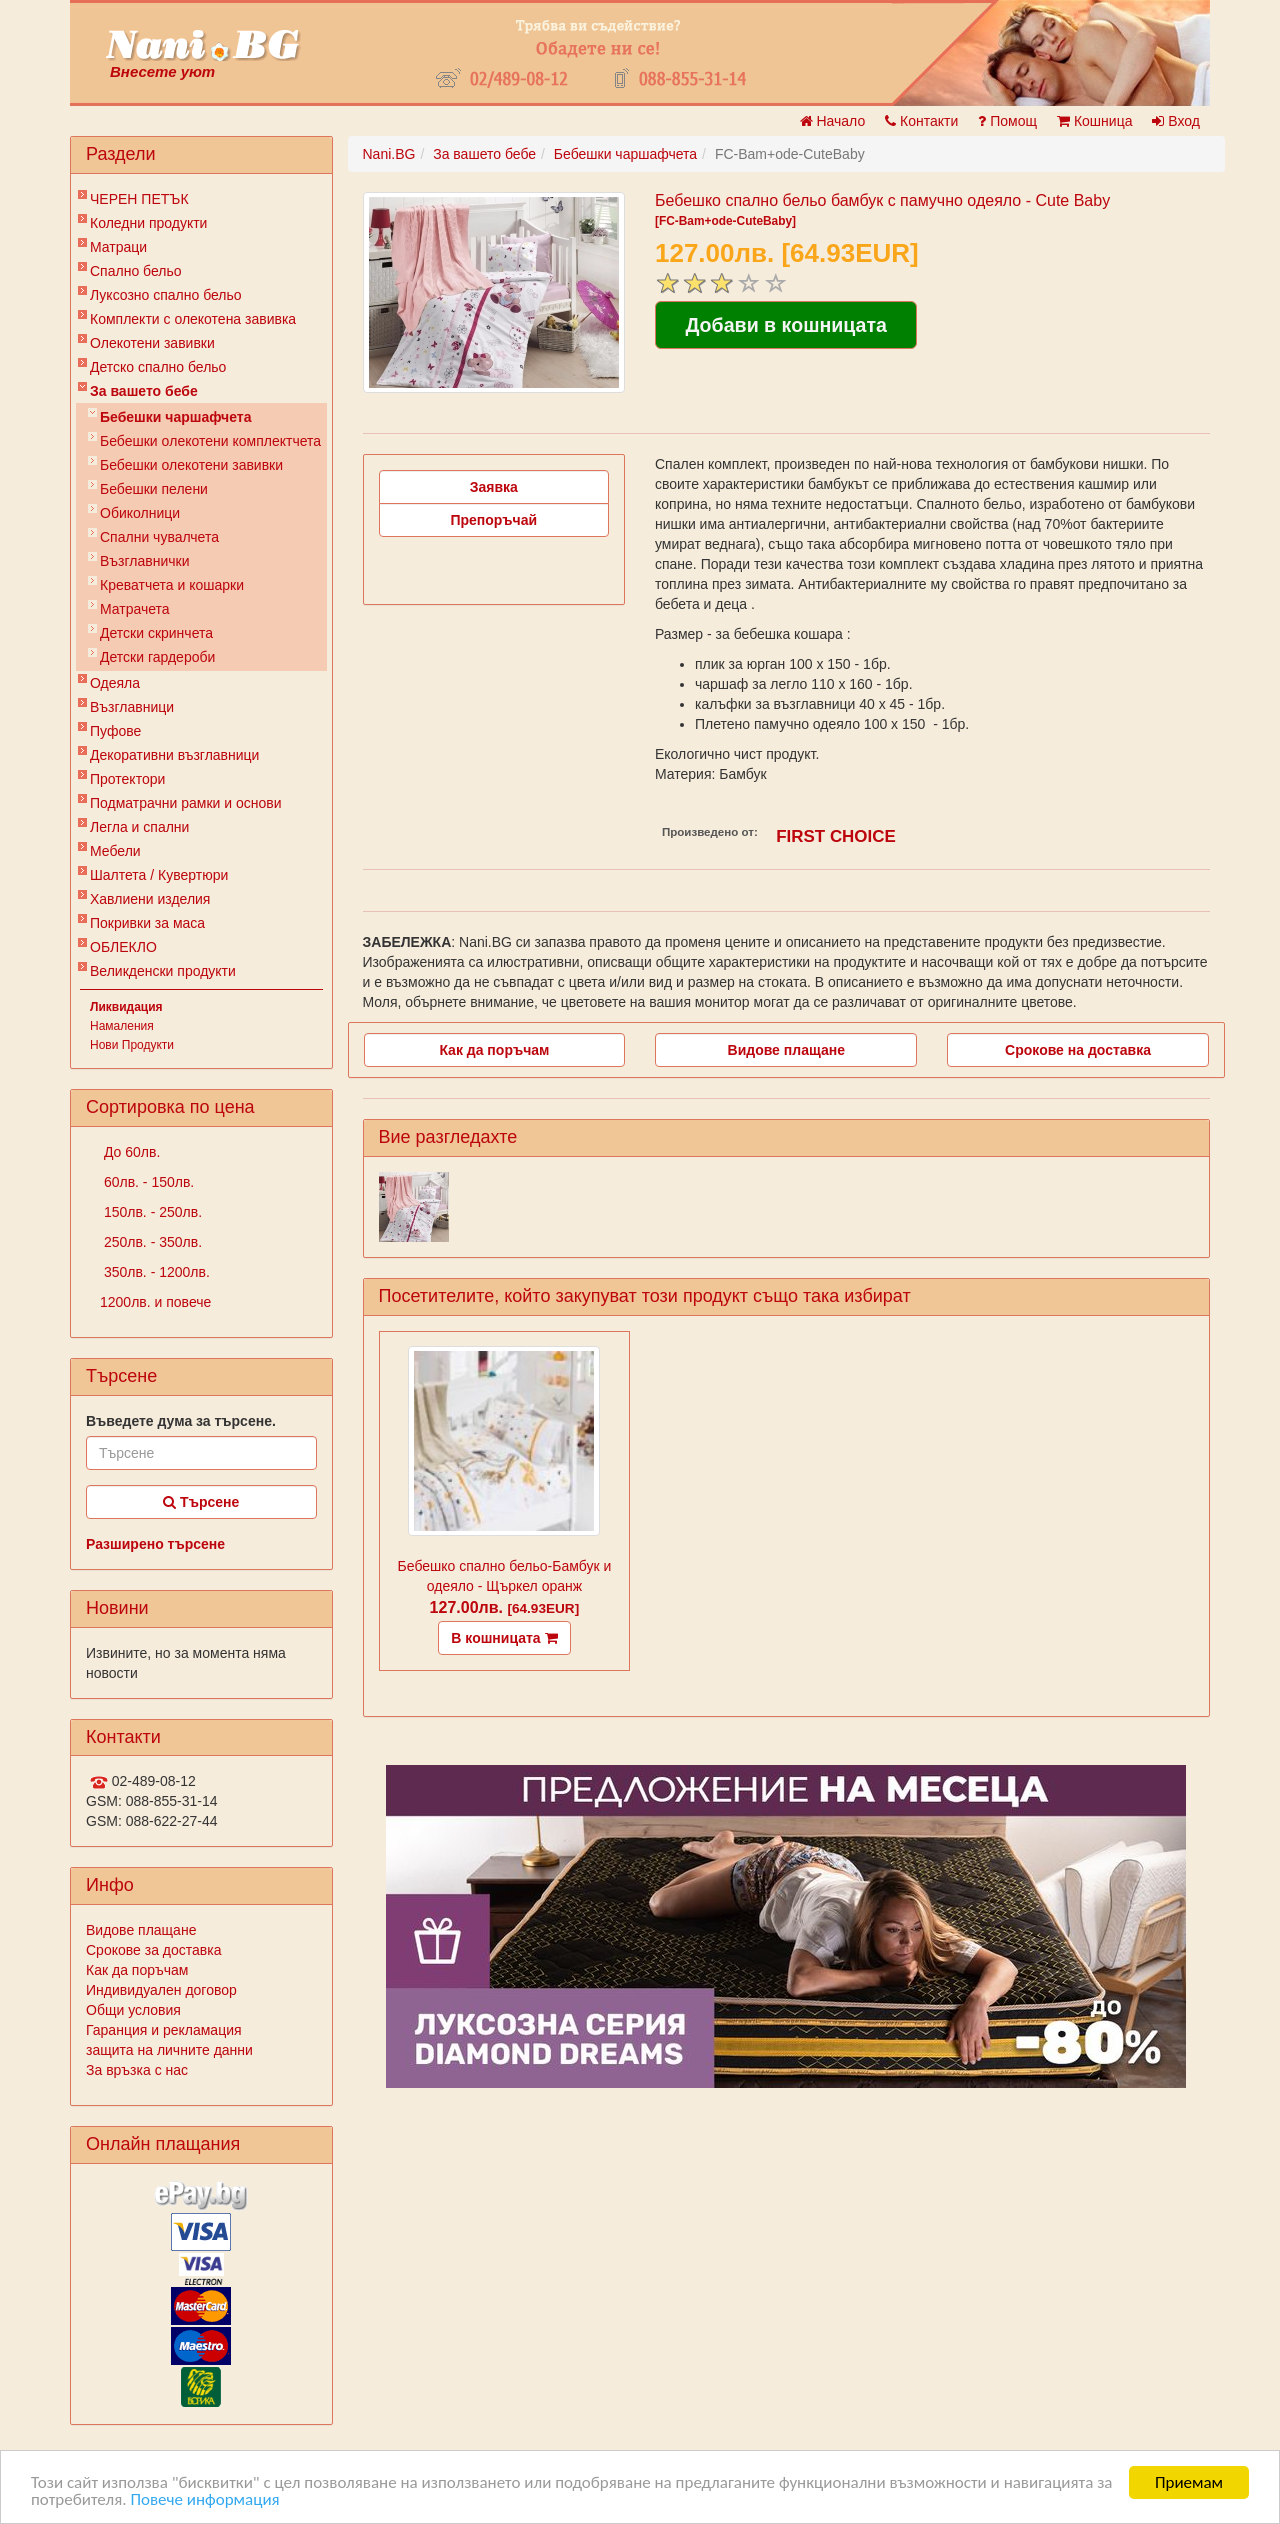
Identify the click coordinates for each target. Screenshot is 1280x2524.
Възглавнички (145, 561)
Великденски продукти (163, 971)
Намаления (122, 1026)
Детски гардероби (157, 657)
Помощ (1007, 121)
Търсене (201, 1502)
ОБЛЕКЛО (123, 947)
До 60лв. (130, 1152)
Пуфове (115, 731)
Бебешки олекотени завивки (191, 465)
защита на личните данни (169, 2050)
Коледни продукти (148, 223)
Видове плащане (141, 1930)
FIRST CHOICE (836, 836)
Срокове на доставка (1078, 1050)
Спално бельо (136, 271)
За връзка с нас (137, 2070)
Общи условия (133, 2010)
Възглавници (132, 707)
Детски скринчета (156, 633)
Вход (1176, 121)
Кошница (1094, 121)
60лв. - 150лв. (147, 1182)
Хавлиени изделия (150, 899)
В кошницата (504, 1638)
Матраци (118, 247)
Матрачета (135, 609)
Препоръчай (493, 520)
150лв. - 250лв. (151, 1212)
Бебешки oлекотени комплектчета (210, 441)
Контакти (921, 121)
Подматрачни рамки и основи (186, 803)
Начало (833, 121)
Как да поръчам (137, 1970)
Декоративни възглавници (174, 755)
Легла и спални (139, 827)
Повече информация (204, 2499)
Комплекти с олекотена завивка (193, 319)
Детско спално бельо (158, 367)
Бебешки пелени (154, 489)
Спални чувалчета (159, 537)
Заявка (494, 487)
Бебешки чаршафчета (175, 417)
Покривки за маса (147, 923)
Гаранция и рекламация (164, 2030)
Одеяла (115, 683)
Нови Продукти (132, 1045)
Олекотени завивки (152, 343)
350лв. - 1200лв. (155, 1272)
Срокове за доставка (153, 1950)
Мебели (115, 851)
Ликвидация (126, 1007)
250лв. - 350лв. (151, 1242)
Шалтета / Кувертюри (159, 875)
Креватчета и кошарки (172, 585)
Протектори (127, 779)
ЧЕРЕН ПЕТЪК (139, 199)
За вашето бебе (144, 391)
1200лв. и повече (155, 1302)
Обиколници (140, 513)
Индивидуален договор (161, 1990)
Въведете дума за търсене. (181, 1421)
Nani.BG (389, 154)
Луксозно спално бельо (166, 295)
